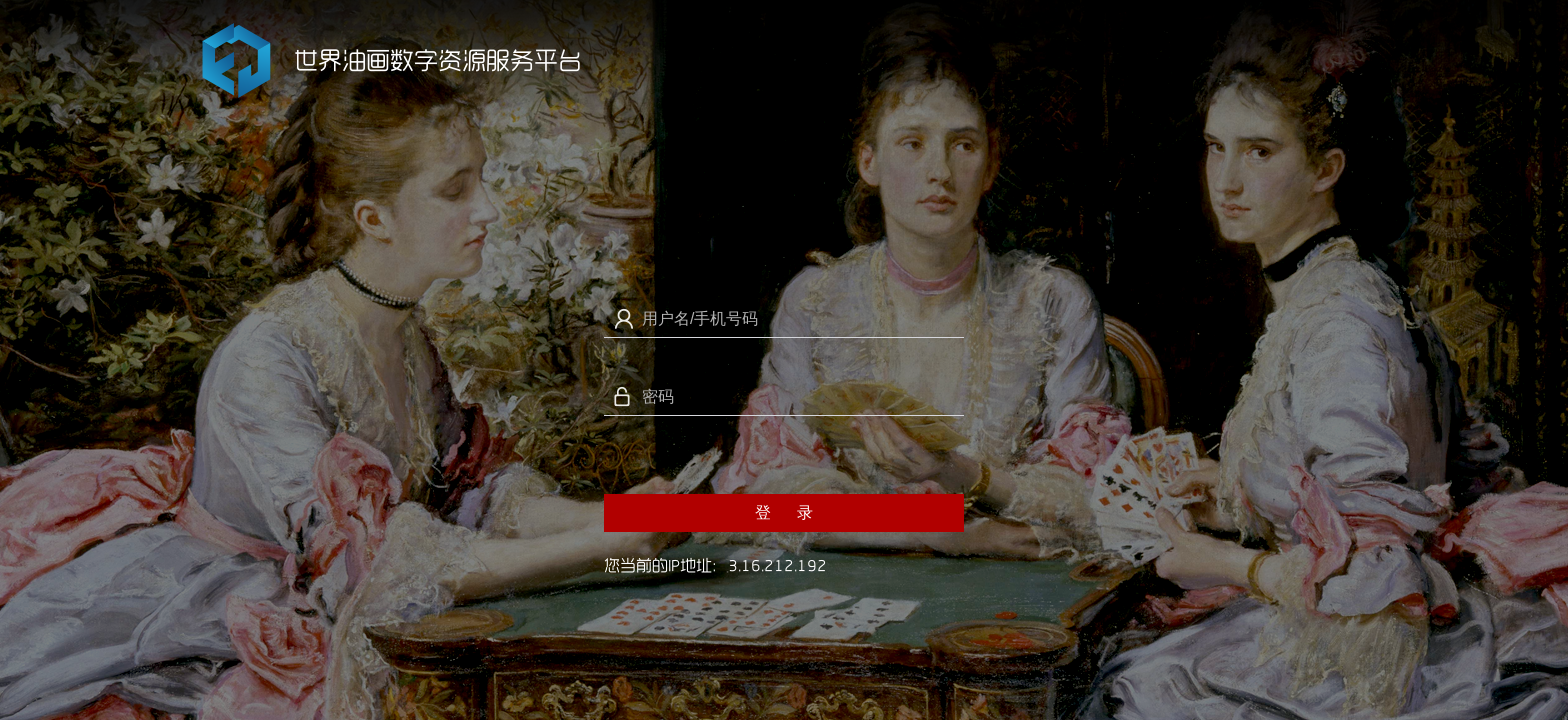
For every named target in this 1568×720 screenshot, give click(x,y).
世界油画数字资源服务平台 (438, 60)
